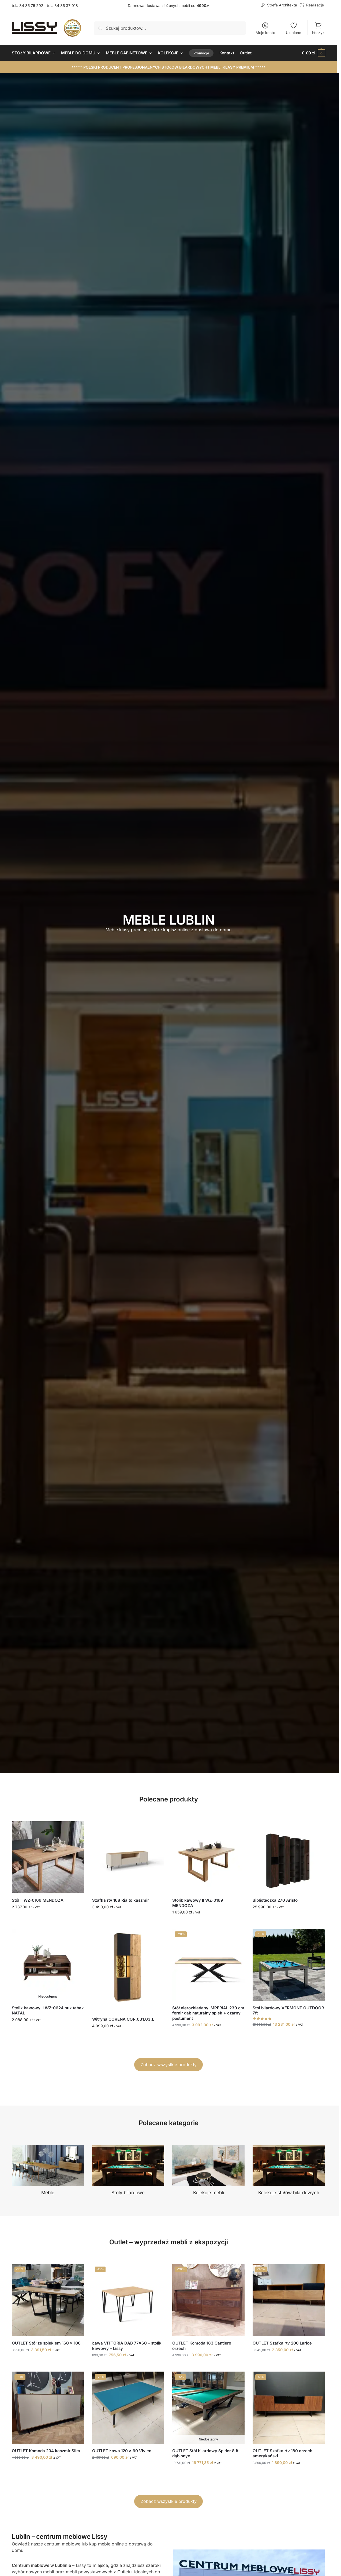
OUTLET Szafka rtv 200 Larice (282, 2343)
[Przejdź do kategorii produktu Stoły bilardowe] (128, 2171)
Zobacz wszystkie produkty (169, 2064)
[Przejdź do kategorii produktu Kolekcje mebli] (208, 2171)
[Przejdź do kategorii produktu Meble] (48, 2171)
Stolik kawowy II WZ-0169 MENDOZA (197, 1903)
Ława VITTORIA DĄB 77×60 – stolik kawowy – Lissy (127, 2346)
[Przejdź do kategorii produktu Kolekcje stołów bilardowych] (289, 2171)
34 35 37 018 (66, 5)
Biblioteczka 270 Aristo (275, 1900)
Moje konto (265, 28)
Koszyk (318, 28)
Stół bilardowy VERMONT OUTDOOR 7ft (288, 2010)
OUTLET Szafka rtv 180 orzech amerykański (282, 2453)
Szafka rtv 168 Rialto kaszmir (120, 1900)
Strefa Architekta (282, 5)
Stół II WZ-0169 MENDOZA (37, 1900)
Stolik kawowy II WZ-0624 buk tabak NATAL (48, 2010)
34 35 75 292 (31, 5)
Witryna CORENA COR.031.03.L (123, 2019)
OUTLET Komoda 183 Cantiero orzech (201, 2346)
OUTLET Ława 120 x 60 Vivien (121, 2450)
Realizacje (315, 5)
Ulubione (293, 28)
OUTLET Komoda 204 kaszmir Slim (46, 2450)
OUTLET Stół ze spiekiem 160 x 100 (46, 2343)
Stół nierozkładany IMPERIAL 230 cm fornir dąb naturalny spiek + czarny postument (208, 2013)
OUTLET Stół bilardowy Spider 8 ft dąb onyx (205, 2453)
